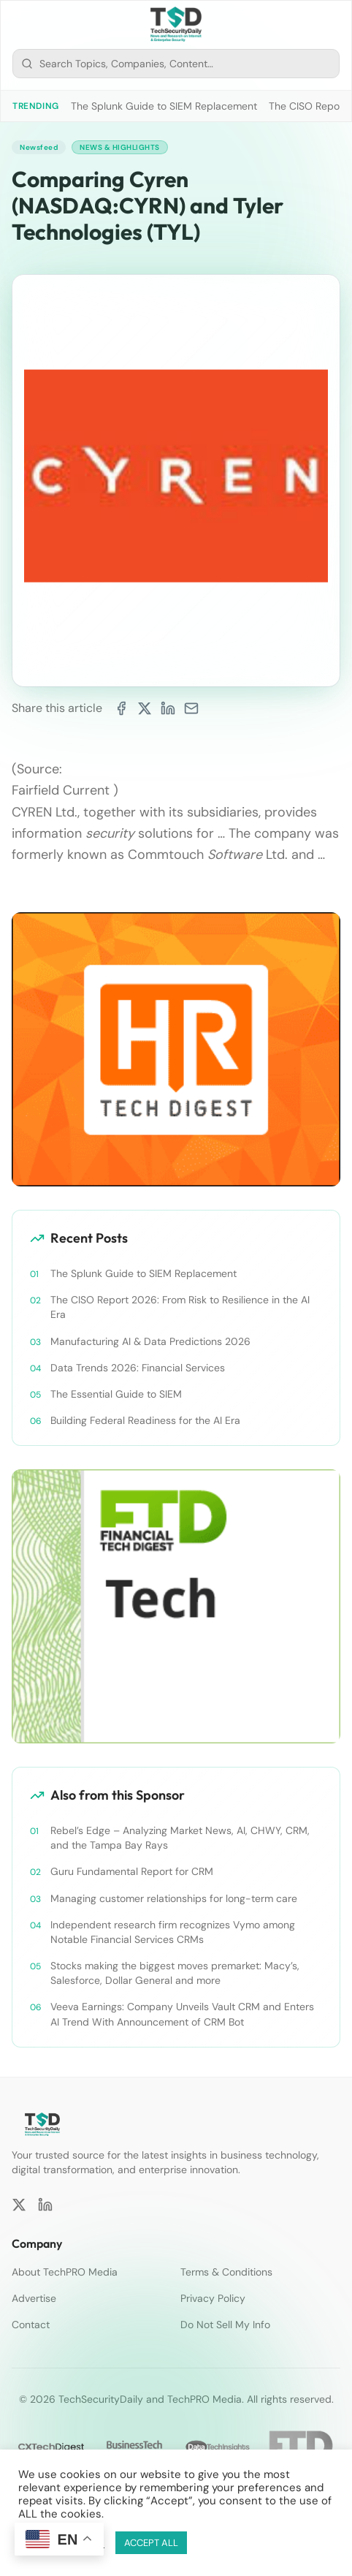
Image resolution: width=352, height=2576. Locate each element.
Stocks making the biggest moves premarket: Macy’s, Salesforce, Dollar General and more (174, 1973)
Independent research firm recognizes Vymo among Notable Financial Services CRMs (172, 1932)
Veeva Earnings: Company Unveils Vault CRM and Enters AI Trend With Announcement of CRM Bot (182, 2014)
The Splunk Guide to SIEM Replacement (164, 106)
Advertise (34, 2298)
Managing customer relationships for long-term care (173, 1898)
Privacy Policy (212, 2298)
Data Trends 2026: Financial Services (137, 1367)
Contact (31, 2324)
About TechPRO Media (65, 2271)
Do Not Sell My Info (225, 2324)
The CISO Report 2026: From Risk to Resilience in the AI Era (180, 1307)
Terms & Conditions (226, 2271)
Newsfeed (39, 147)
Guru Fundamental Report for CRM (131, 1871)
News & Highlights (120, 147)
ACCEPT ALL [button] (151, 2543)
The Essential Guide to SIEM (116, 1394)
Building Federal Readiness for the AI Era (145, 1420)
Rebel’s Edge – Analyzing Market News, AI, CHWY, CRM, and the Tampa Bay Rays (180, 1838)
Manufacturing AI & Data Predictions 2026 (150, 1341)
